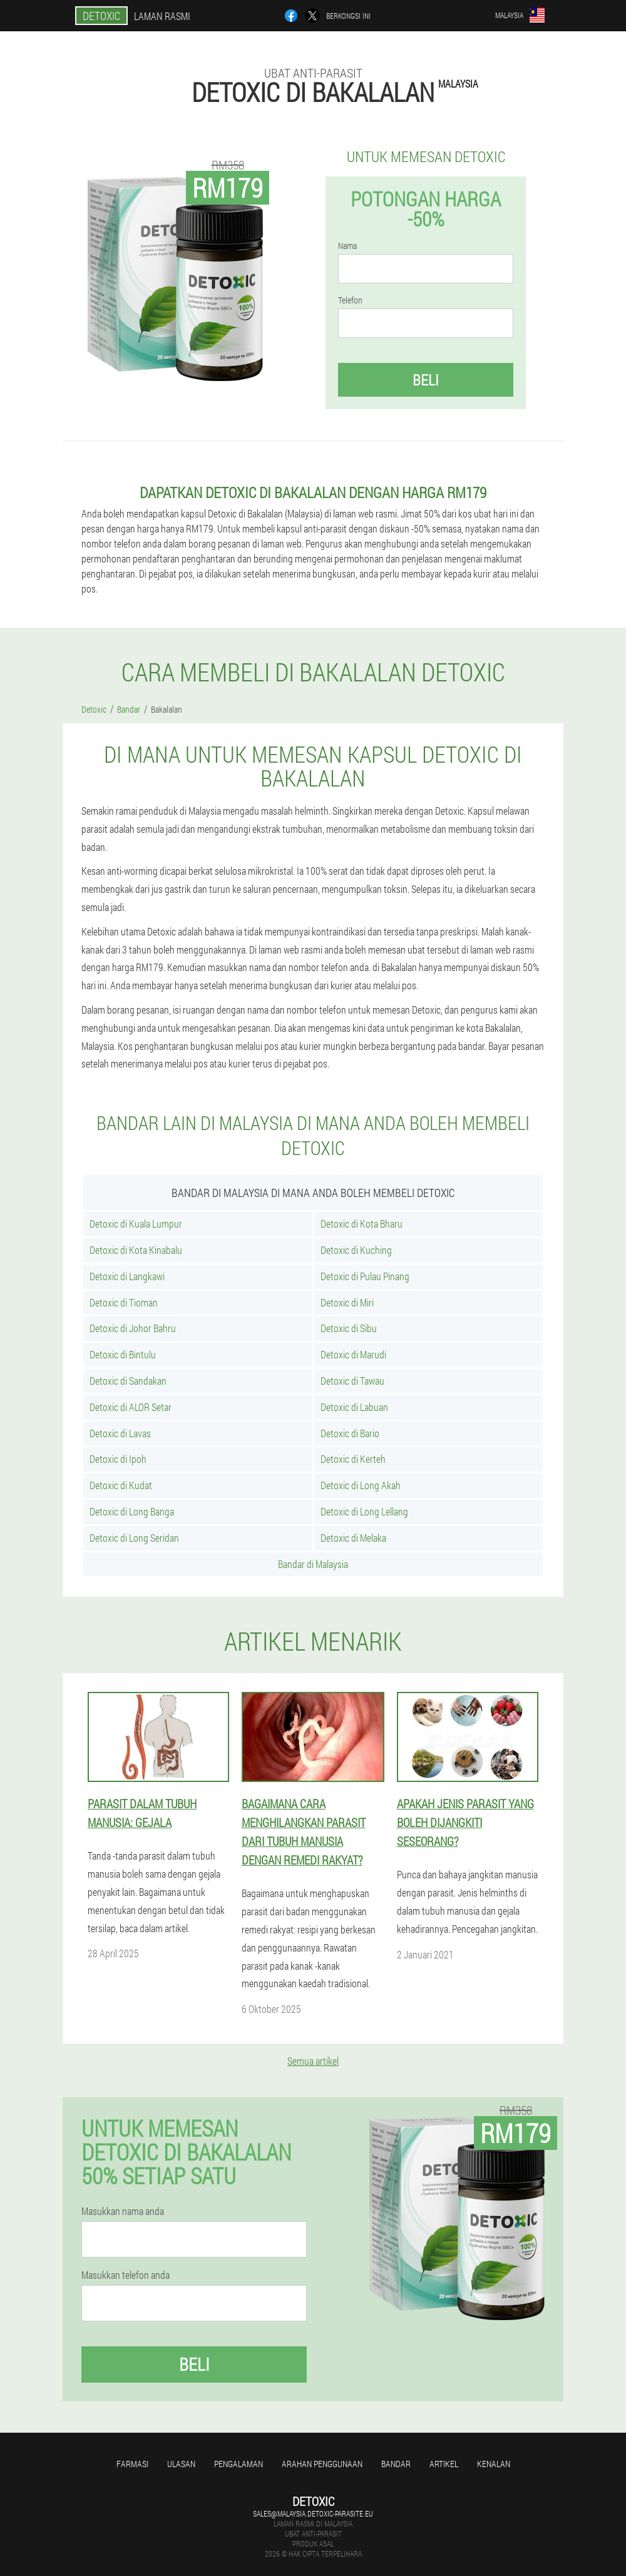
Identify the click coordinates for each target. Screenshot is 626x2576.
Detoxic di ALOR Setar (131, 1406)
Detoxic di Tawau (352, 1380)
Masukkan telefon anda (125, 2275)
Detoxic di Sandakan (128, 1380)
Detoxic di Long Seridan (134, 1537)
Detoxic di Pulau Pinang (365, 1276)
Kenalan (493, 2464)
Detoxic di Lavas (120, 1433)
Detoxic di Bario (350, 1433)
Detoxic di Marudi (353, 1354)
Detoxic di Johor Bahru (133, 1328)
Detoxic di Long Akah (361, 1485)
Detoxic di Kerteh (353, 1458)
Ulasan (181, 2464)
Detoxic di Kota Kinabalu (136, 1249)
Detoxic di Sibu (349, 1328)
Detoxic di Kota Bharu (362, 1223)
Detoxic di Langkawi (127, 1276)
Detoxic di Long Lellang (364, 1511)
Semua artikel (313, 2060)
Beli (426, 380)
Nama (347, 246)
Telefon (350, 300)
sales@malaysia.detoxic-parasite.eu (313, 2513)
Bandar (396, 2464)
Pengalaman (238, 2464)
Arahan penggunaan (322, 2464)
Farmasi (132, 2464)
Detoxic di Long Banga (132, 1511)
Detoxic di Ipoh (118, 1458)
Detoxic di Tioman (124, 1302)
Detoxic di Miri (347, 1302)
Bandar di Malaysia (313, 1564)
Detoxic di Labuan (354, 1406)
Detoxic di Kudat (121, 1485)
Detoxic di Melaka (353, 1537)
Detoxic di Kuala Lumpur (136, 1223)
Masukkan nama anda (122, 2211)
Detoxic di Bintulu (123, 1354)
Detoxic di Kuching (356, 1249)
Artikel (443, 2464)
